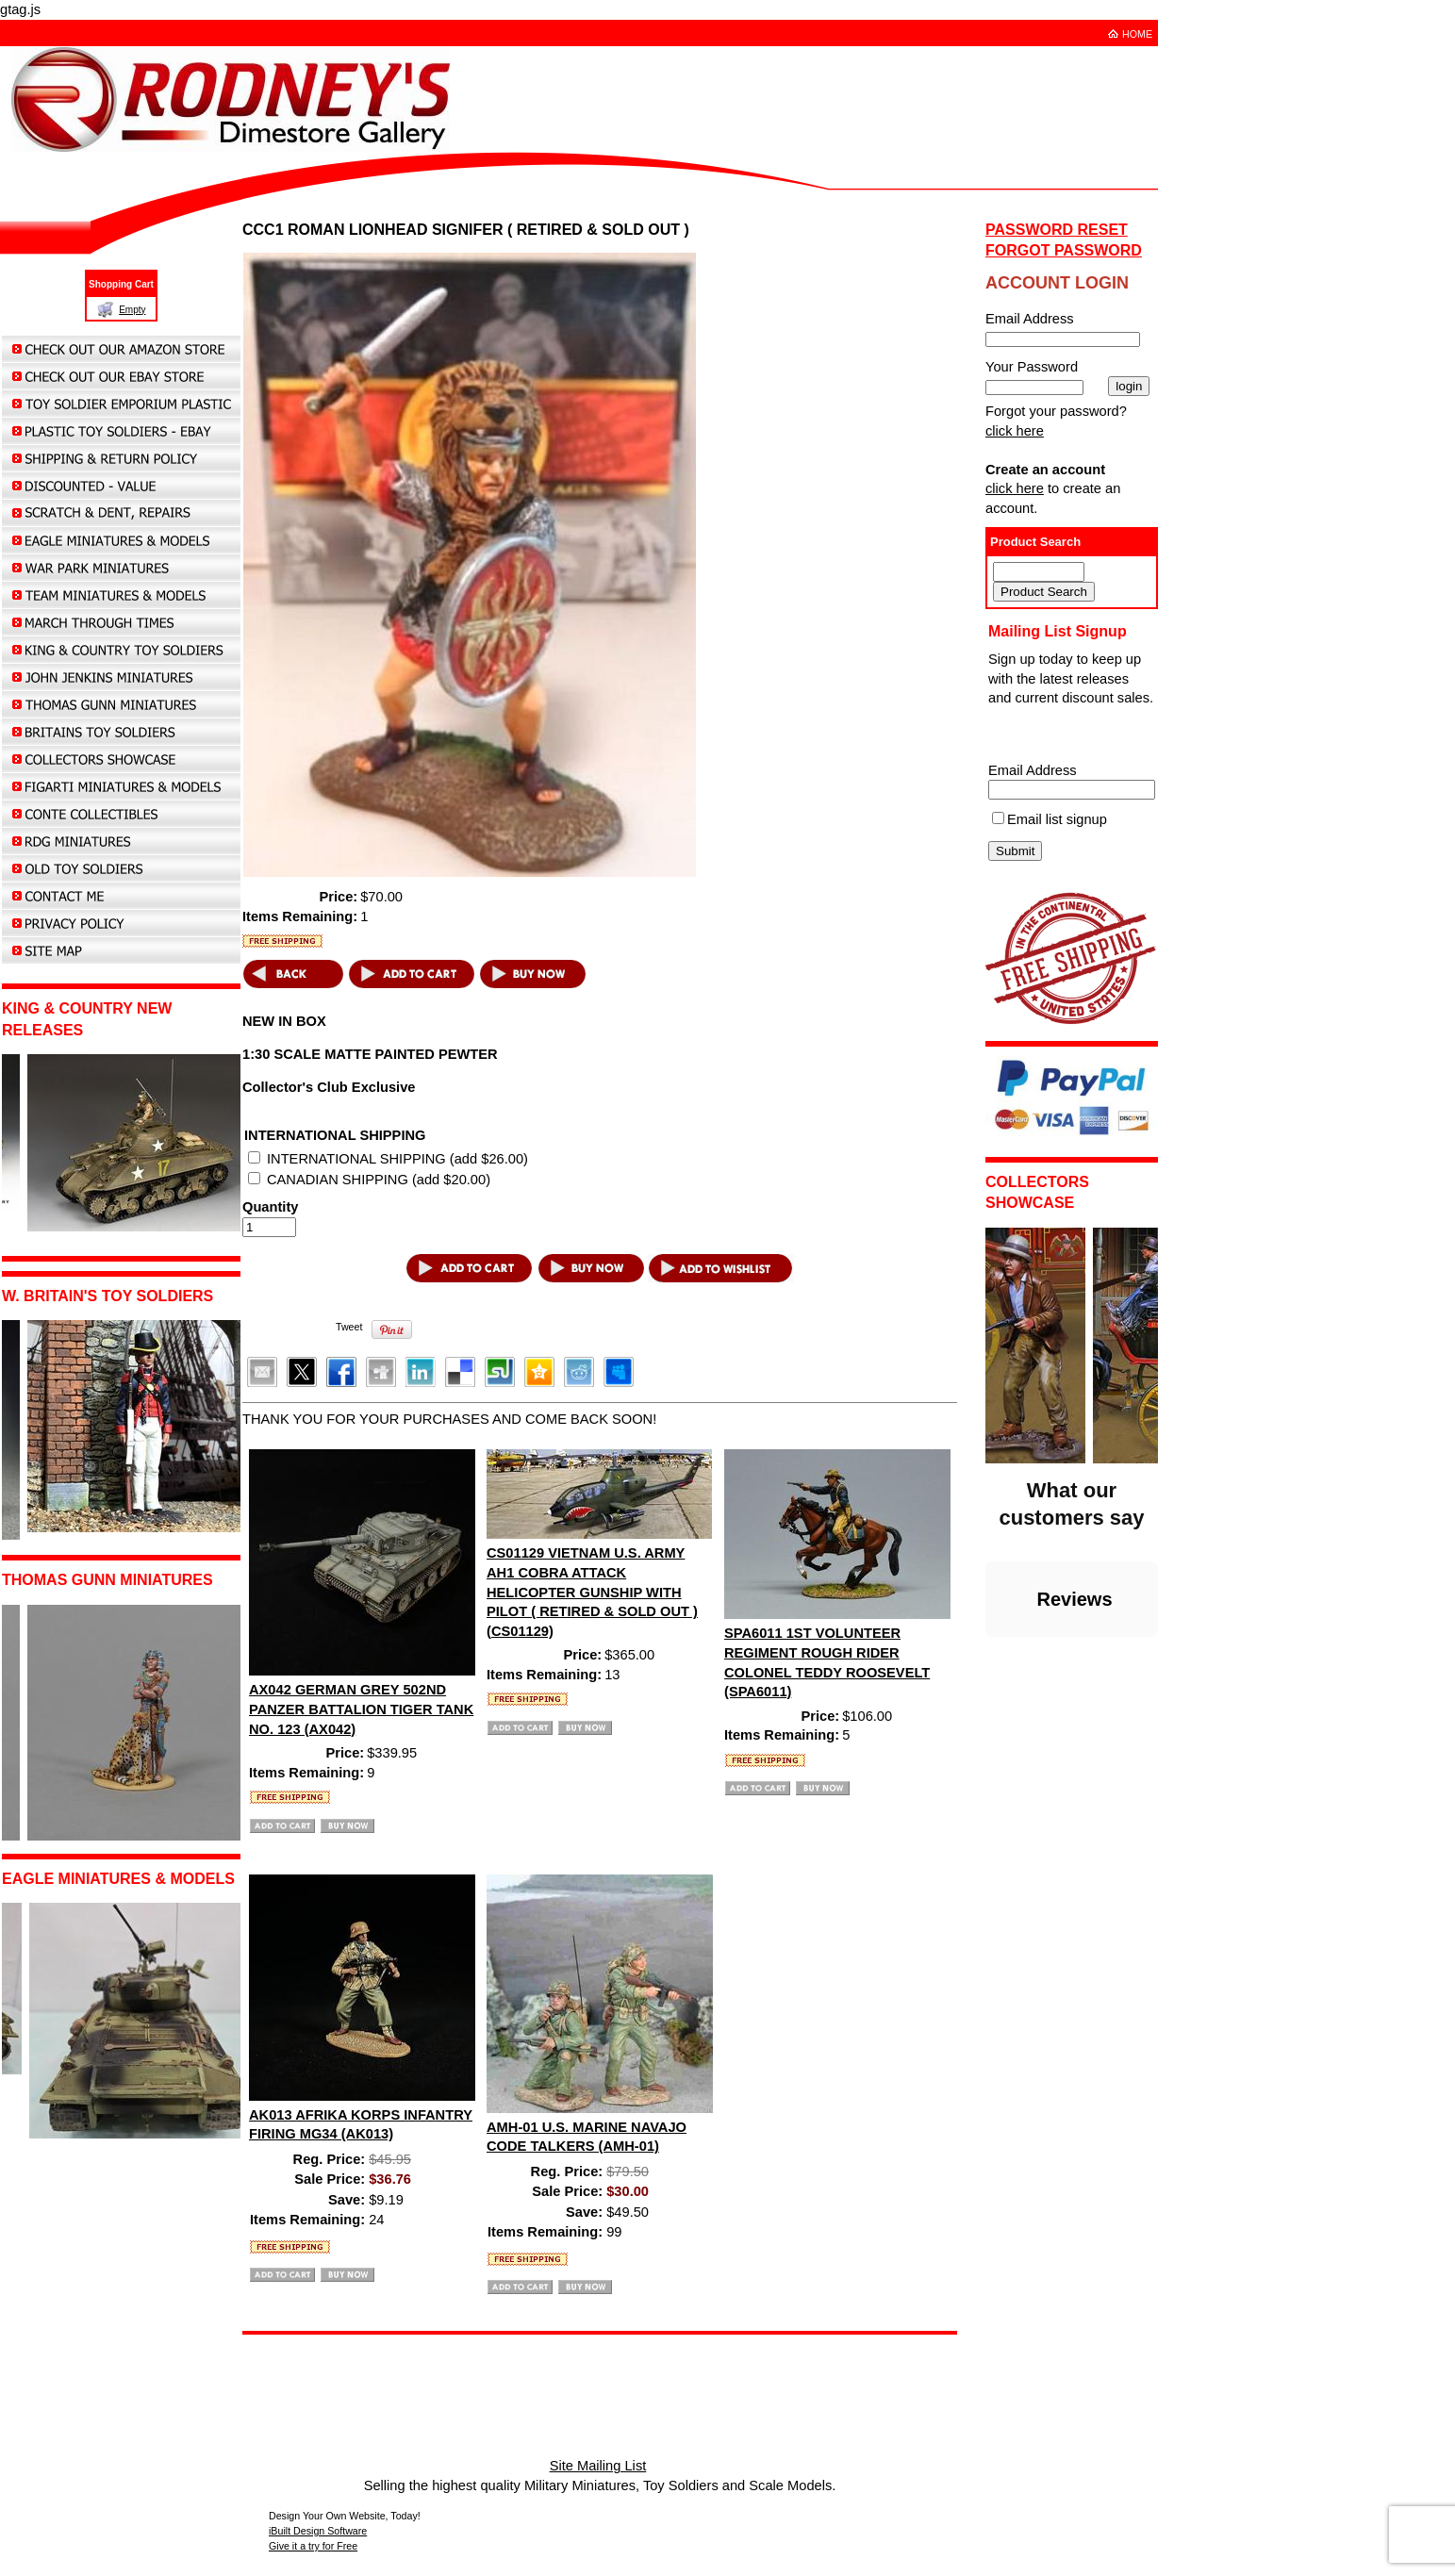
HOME (1137, 34)
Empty (132, 310)
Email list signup (1057, 819)
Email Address (1032, 770)
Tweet (349, 1326)
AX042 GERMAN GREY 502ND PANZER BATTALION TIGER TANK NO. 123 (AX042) (361, 1709)
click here (1014, 430)
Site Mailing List (598, 2465)
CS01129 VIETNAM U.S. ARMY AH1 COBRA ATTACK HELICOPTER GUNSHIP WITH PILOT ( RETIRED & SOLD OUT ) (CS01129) (592, 1591)
